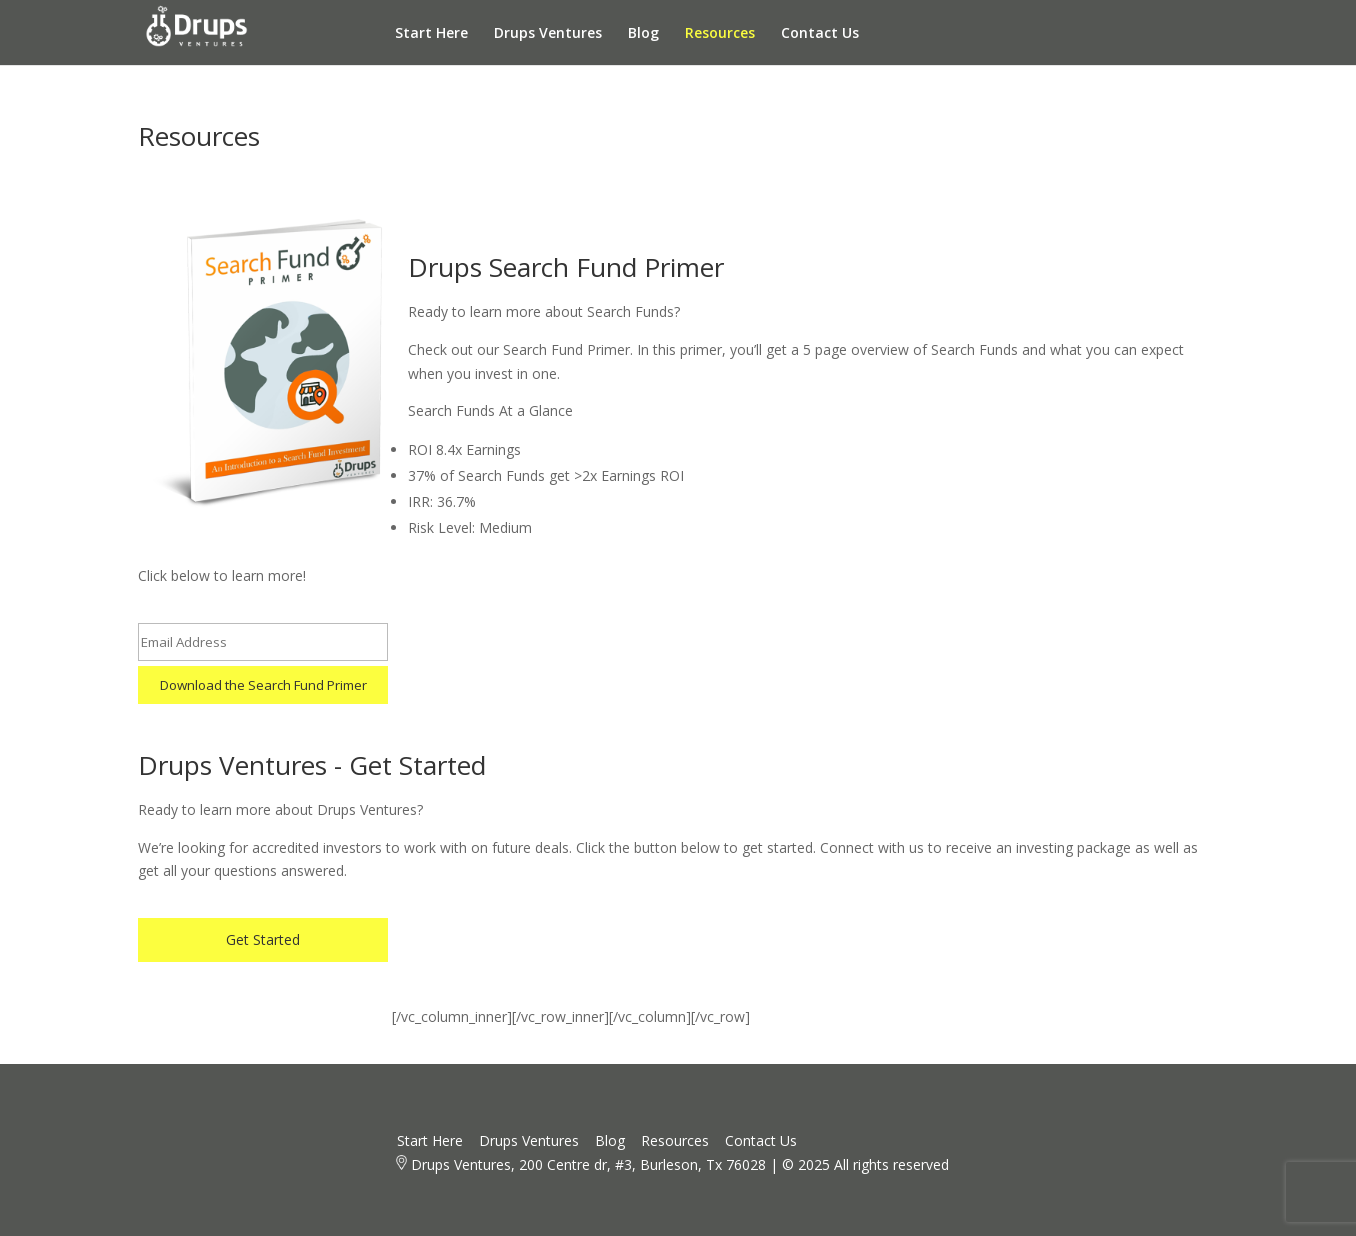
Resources (685, 50)
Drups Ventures (513, 50)
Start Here (396, 50)
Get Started (263, 974)
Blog (608, 50)
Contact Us (785, 50)
